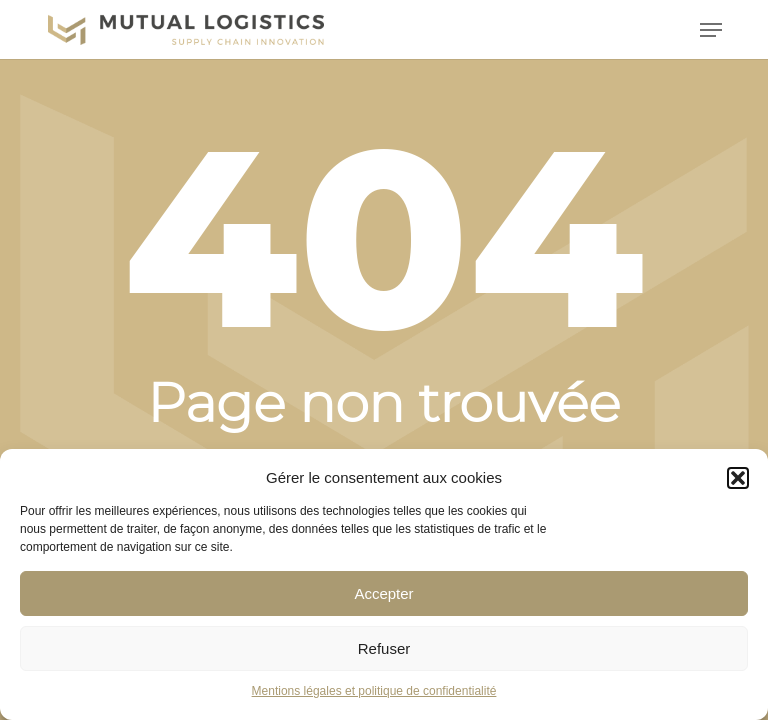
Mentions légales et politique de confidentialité (374, 691)
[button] (738, 478)
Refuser (384, 648)
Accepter (383, 593)
